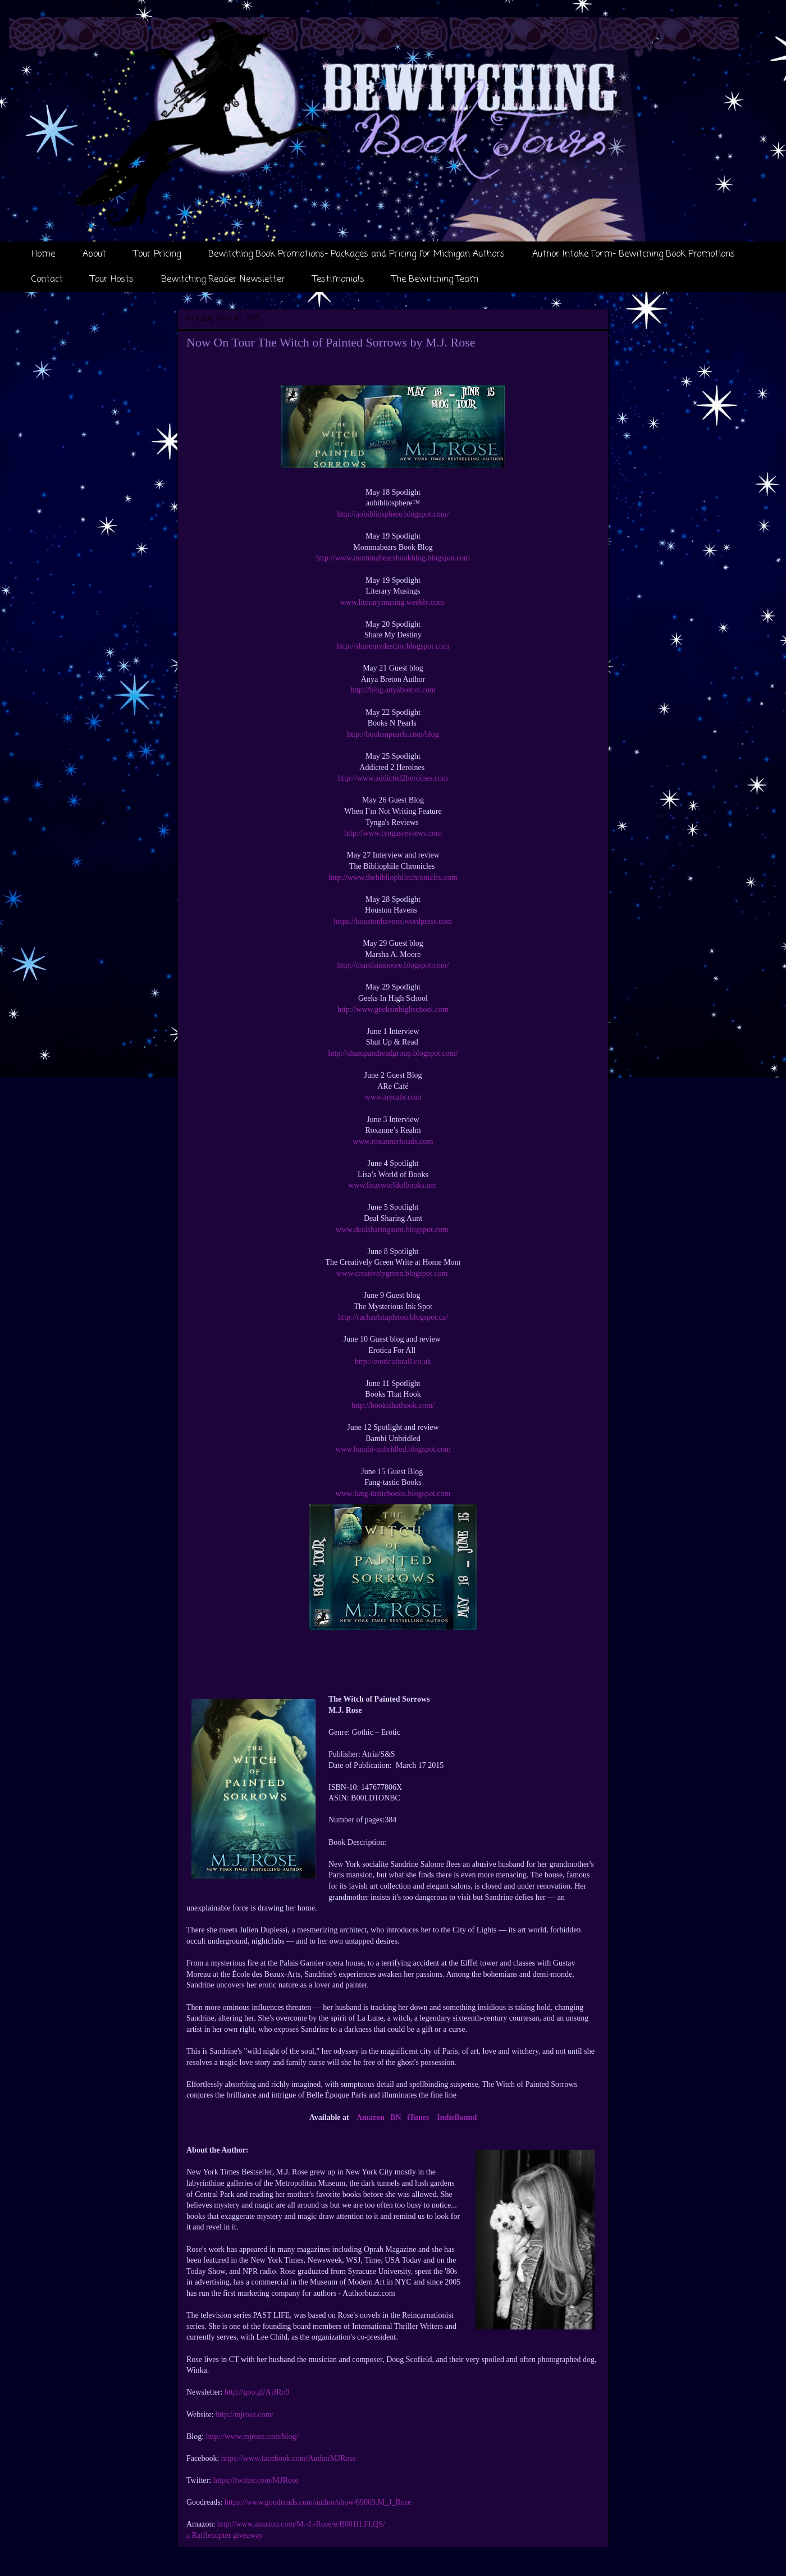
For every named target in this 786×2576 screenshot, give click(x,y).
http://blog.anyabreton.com (393, 690)
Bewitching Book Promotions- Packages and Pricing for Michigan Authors (356, 254)
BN (395, 2117)
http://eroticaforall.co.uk (393, 1361)
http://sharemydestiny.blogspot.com (393, 646)
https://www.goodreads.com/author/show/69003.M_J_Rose (318, 2502)
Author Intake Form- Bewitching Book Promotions (633, 254)
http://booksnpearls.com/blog (393, 734)
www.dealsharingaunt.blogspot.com (393, 1229)
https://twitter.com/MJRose (256, 2480)
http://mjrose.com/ (244, 2414)
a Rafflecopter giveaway (224, 2535)
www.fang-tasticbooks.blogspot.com (393, 1493)
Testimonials (338, 279)
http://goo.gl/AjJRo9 (257, 2392)
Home (43, 254)
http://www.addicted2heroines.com (393, 778)
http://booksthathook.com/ (392, 1405)
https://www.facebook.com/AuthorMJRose (288, 2458)
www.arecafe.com (393, 1097)
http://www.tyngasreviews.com (393, 833)
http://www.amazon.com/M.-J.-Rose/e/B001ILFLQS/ (301, 2524)
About (94, 254)
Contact (47, 279)
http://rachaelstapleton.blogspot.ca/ (393, 1317)
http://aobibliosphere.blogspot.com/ (393, 514)
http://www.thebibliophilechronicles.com (392, 877)
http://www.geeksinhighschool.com (393, 1009)
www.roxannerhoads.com (393, 1141)
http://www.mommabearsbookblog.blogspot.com (393, 558)
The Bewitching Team (435, 279)
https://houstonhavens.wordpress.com (393, 921)
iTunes (418, 2117)
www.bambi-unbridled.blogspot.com (393, 1449)
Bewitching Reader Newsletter (223, 279)
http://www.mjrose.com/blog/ (252, 2436)
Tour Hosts (112, 279)
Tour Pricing (157, 254)
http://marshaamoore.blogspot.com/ (393, 965)
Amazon (371, 2117)
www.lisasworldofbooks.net (393, 1185)
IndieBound (457, 2117)
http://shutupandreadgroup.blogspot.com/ (393, 1053)
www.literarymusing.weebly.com (392, 602)
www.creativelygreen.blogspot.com (393, 1273)
